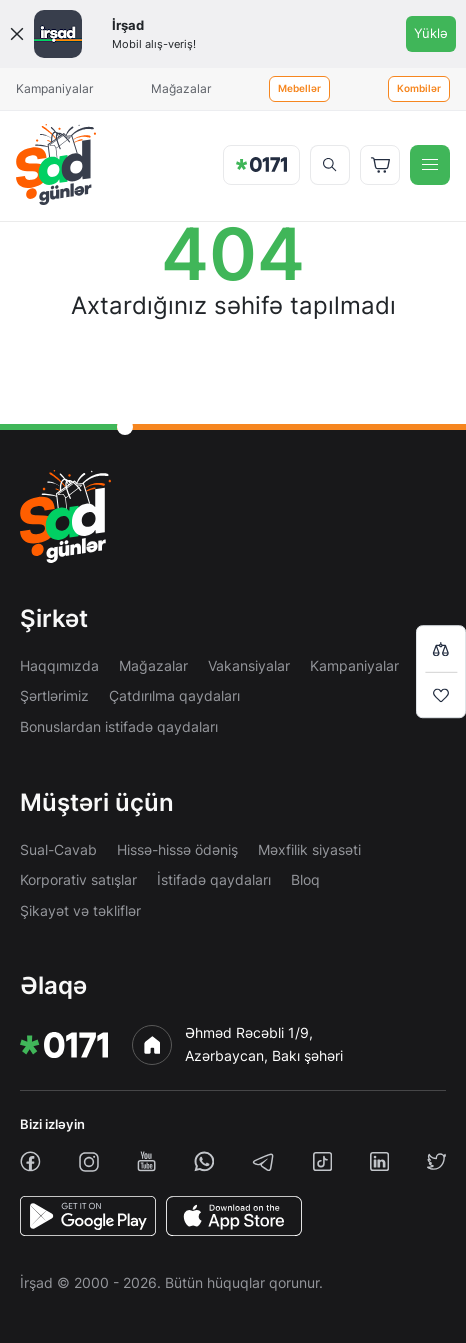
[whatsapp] (204, 1161)
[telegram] (263, 1162)
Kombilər (419, 88)
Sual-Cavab (58, 849)
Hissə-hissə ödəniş (177, 849)
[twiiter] (436, 1161)
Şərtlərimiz (54, 695)
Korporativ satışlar (78, 879)
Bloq (305, 879)
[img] (56, 164)
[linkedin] (379, 1161)
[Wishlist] (441, 695)
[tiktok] (322, 1161)
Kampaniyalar (54, 88)
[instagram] (89, 1162)
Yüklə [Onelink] (431, 33)
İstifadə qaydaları (214, 879)
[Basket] (380, 165)
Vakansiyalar (249, 665)
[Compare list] (441, 648)
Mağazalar (181, 88)
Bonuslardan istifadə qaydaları (119, 726)
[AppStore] (234, 1216)
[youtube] (146, 1161)
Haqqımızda (59, 665)
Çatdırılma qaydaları (174, 695)
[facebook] (30, 1161)
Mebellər (299, 88)
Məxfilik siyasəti (309, 849)
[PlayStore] (88, 1216)
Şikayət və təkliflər (80, 910)
